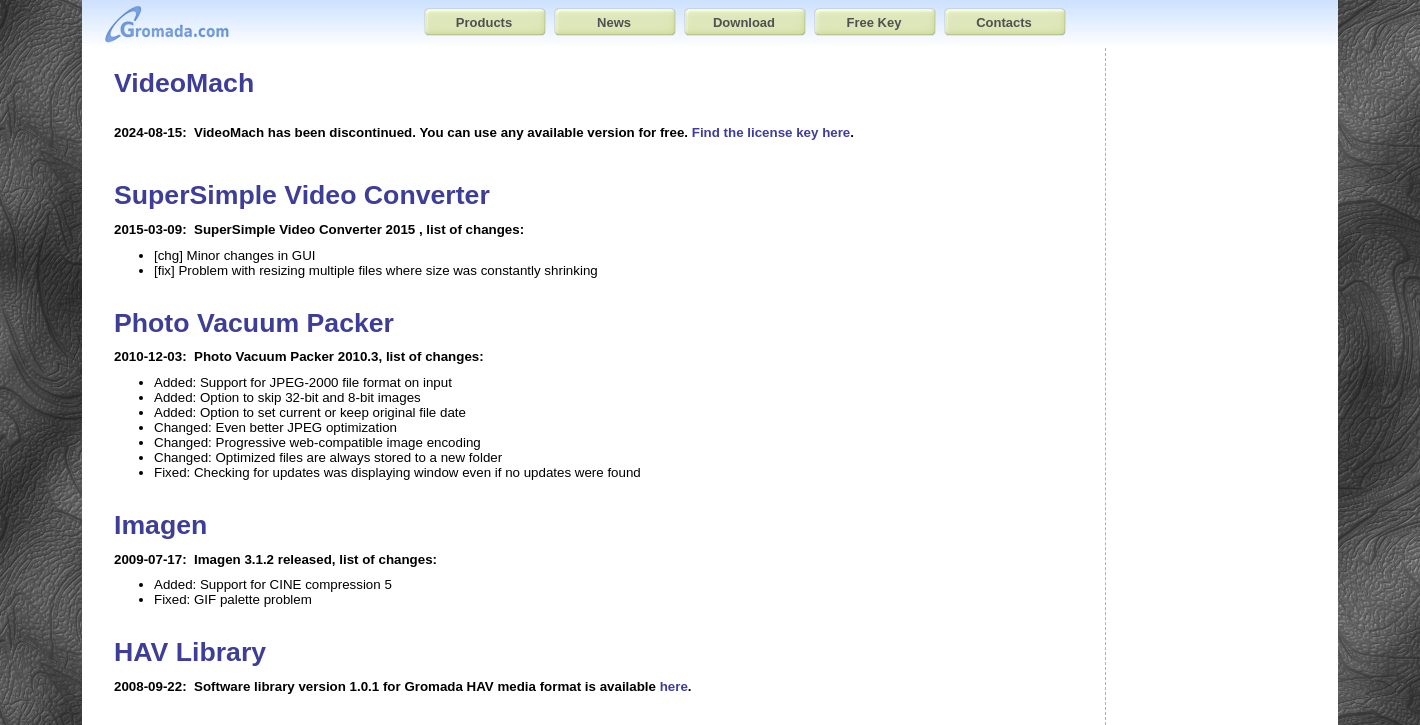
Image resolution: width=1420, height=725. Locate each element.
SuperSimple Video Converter (302, 195)
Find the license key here (771, 132)
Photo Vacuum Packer (254, 323)
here (674, 686)
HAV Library (190, 652)
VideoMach (184, 83)
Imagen (160, 525)
